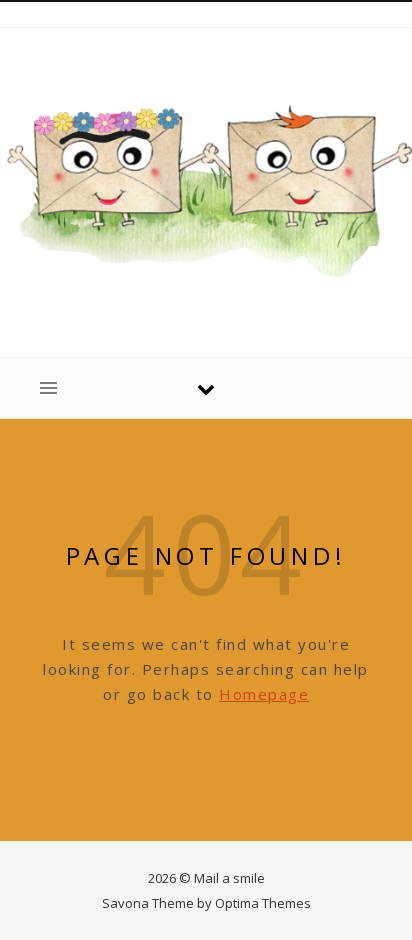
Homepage (264, 694)
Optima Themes (263, 903)
